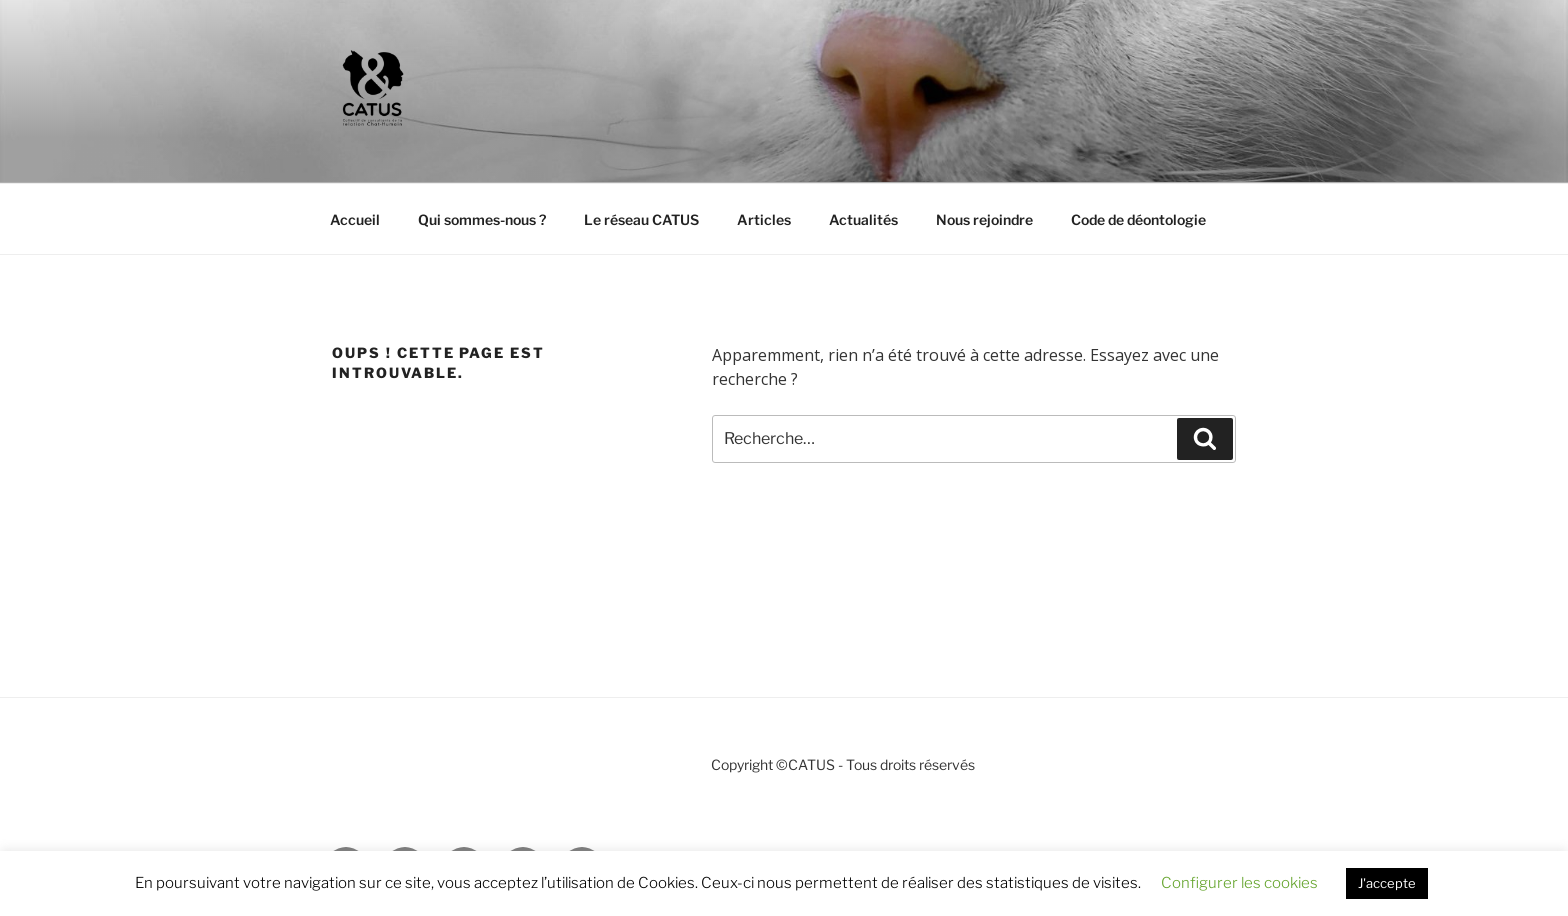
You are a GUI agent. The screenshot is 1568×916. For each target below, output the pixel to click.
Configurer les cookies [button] (1239, 883)
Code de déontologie (1138, 219)
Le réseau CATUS (641, 219)
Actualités (863, 219)
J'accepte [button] (1387, 883)
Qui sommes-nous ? (482, 219)
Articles (764, 219)
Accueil (355, 219)
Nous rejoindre (984, 219)
